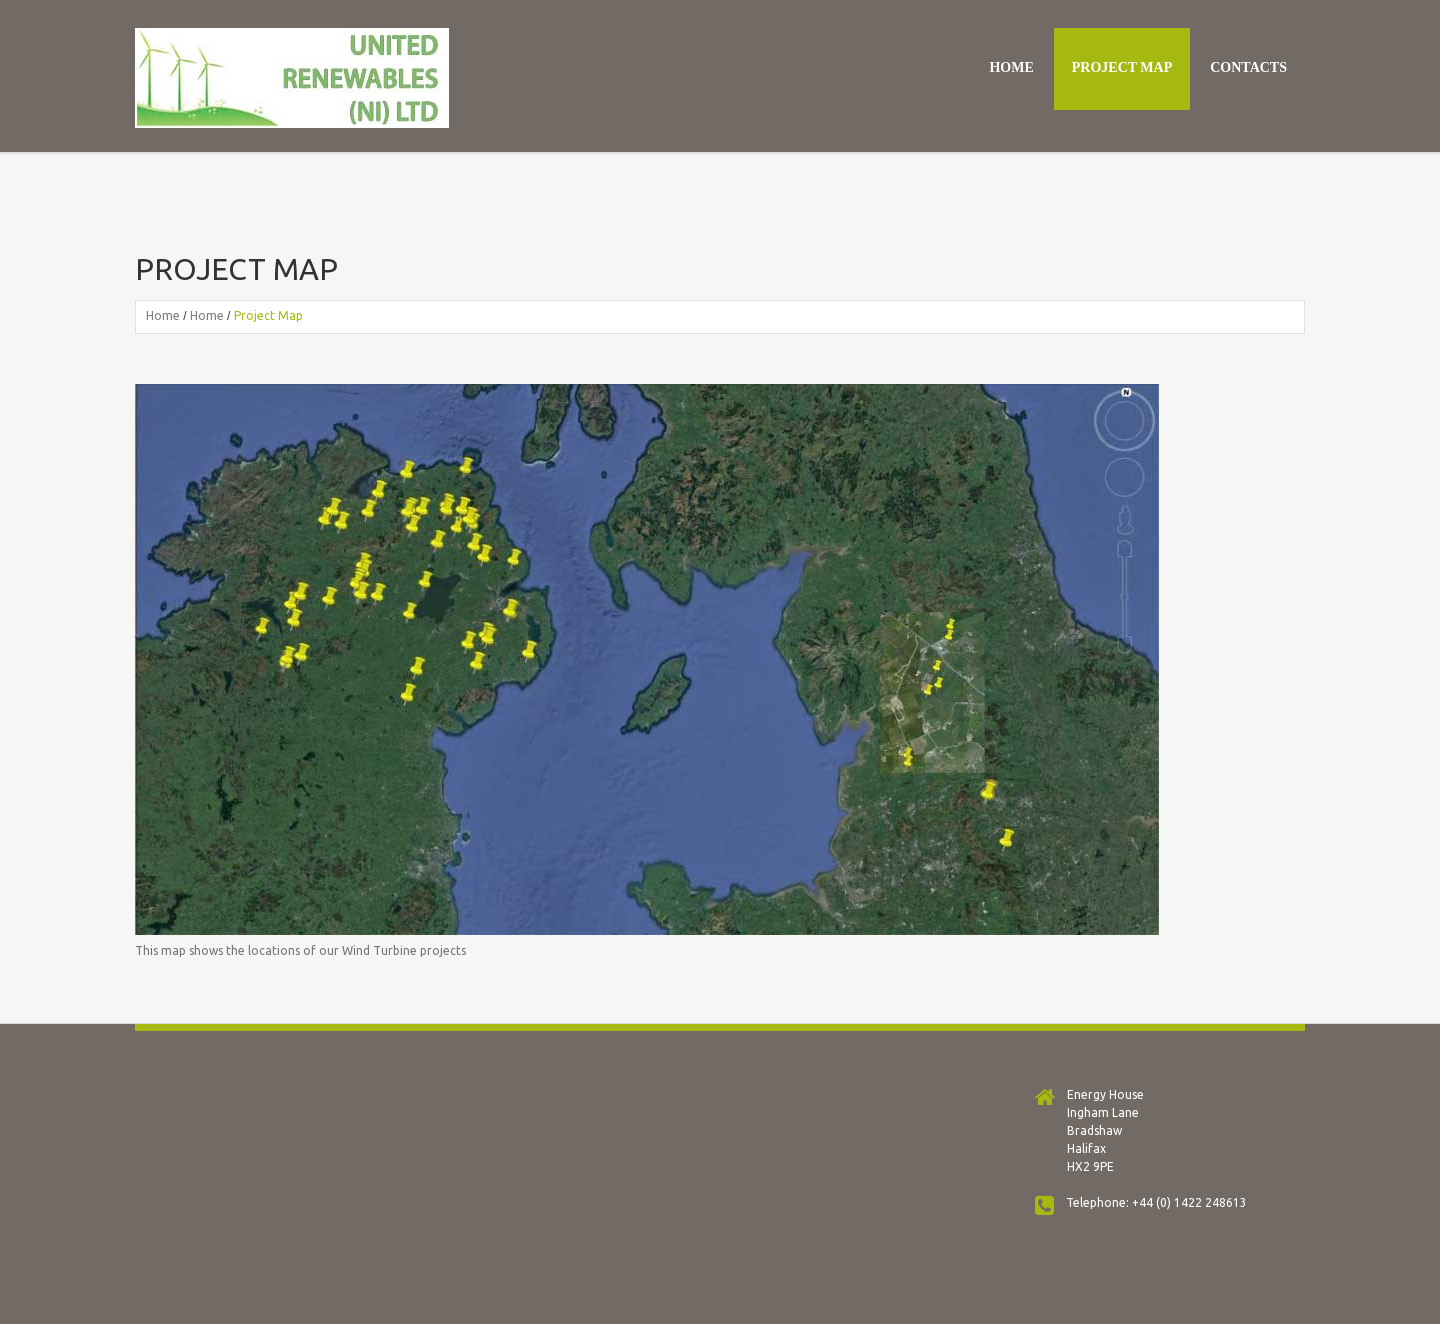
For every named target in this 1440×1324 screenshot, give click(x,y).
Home (1011, 67)
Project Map (1122, 67)
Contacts (1248, 67)
